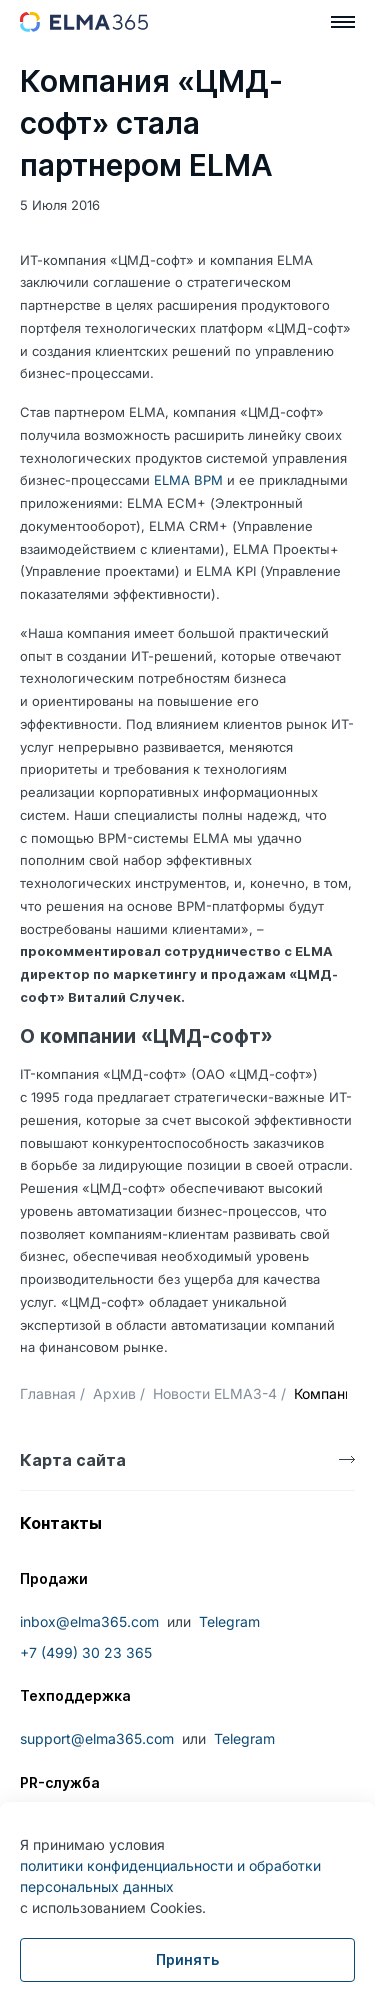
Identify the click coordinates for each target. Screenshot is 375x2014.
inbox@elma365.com (89, 1621)
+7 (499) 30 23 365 (86, 1652)
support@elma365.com (97, 1738)
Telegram (229, 1621)
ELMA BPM (188, 480)
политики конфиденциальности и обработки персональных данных (170, 1876)
